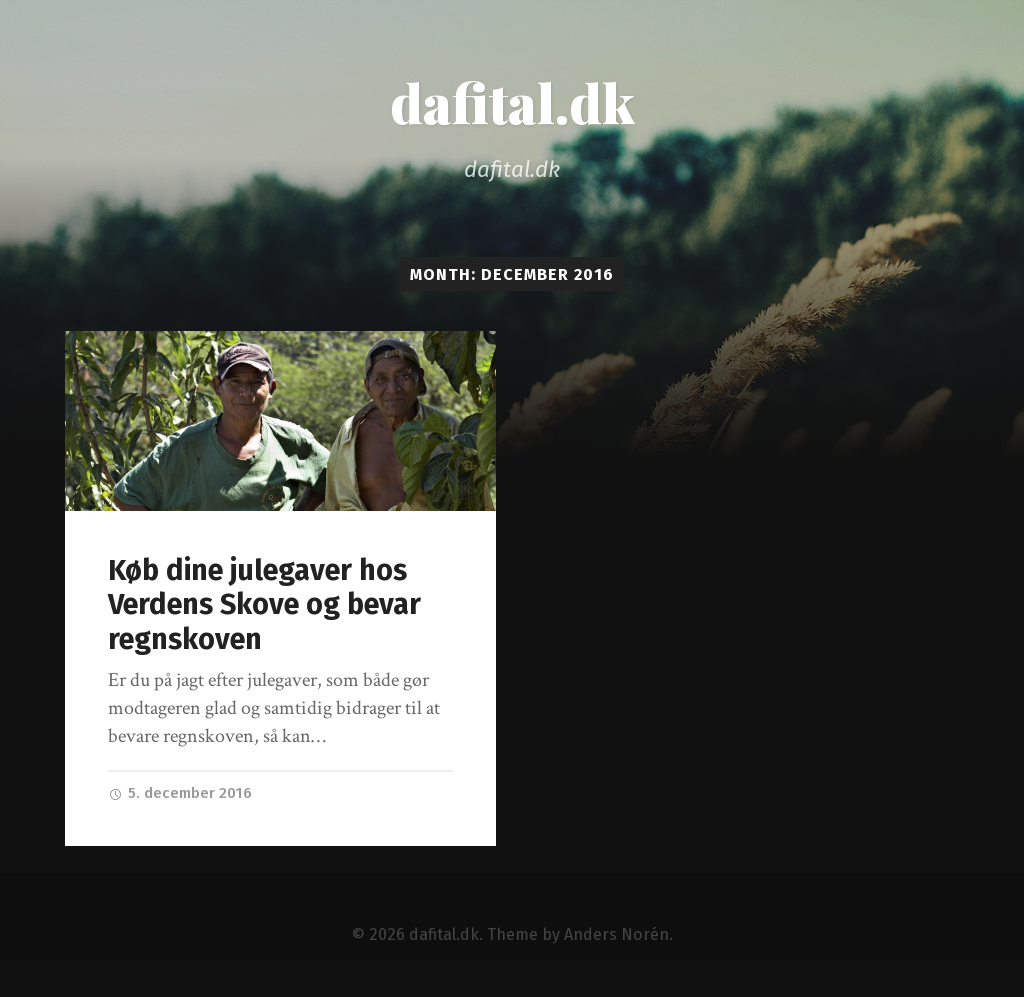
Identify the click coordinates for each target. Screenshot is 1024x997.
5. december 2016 (180, 793)
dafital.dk (512, 102)
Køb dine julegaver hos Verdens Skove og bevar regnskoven (264, 605)
